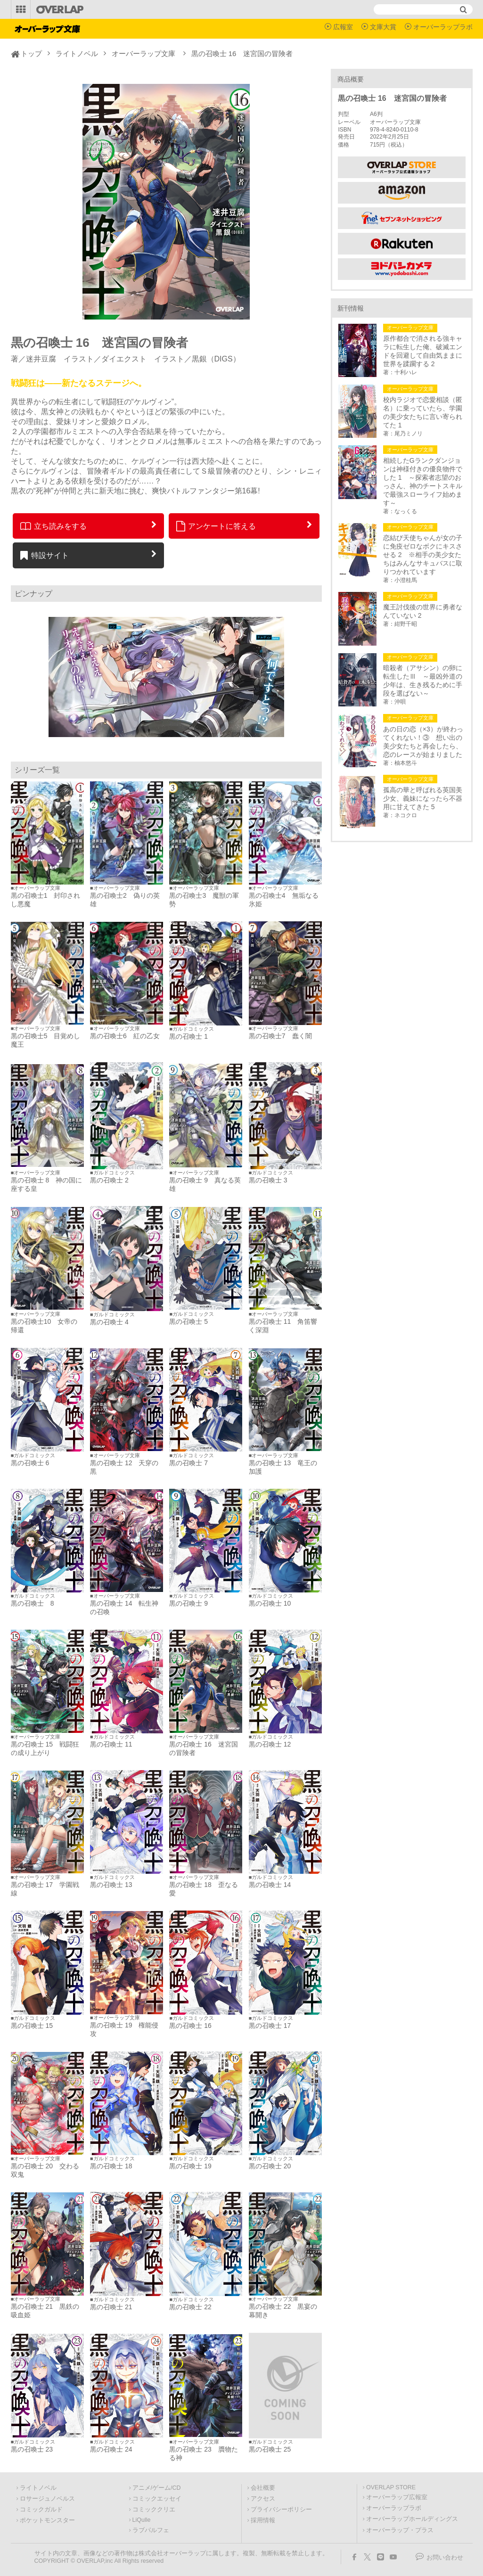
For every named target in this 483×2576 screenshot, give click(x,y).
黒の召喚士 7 (188, 1463)
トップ (31, 53)
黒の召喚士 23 (32, 2449)
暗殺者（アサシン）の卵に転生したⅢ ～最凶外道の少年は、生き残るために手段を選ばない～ (422, 680)
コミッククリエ (153, 2509)
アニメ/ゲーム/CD (156, 2488)
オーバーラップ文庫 (143, 53)
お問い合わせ (444, 2557)
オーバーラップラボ (443, 27)
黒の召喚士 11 (111, 1744)
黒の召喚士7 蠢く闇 (280, 1036)
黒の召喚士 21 (111, 2307)
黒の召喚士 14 (270, 1884)
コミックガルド (41, 2509)
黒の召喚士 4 (109, 1322)
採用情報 (263, 2520)
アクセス (263, 2498)
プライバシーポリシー (281, 2509)
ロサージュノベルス (47, 2498)
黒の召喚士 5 (188, 1321)
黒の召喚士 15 (32, 2025)
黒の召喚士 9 (188, 1603)
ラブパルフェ (150, 2530)
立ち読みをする (53, 526)
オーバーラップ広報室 (396, 2497)
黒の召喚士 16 (190, 2025)
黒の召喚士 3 (268, 1180)
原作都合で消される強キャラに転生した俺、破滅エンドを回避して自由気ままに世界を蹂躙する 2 (422, 351)
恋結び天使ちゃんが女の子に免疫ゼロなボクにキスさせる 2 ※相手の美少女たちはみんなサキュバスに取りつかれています (422, 554)
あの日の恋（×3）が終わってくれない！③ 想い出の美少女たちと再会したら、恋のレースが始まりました (423, 741)
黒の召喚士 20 (270, 2166)
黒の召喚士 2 (109, 1180)
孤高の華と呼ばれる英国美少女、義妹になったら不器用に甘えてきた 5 (422, 798)
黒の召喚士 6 (30, 1463)
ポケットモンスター (47, 2520)
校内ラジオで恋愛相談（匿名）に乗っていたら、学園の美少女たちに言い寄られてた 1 (422, 412)
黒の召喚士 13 (111, 1884)
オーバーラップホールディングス (412, 2519)
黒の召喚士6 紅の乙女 (125, 1036)
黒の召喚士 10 (270, 1603)
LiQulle (141, 2520)
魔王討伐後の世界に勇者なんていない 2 (422, 611)
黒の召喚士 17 (270, 2025)
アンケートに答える (216, 526)
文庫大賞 (383, 27)
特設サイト (44, 555)
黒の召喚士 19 (190, 2166)
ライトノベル (77, 53)
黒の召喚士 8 (32, 1603)
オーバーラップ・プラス (400, 2530)
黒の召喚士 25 (270, 2449)
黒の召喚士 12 (270, 1744)
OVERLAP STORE (391, 2487)
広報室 (343, 27)
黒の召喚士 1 (188, 1036)
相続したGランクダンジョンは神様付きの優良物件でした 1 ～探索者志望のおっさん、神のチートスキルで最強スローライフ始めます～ (422, 482)
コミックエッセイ (156, 2498)
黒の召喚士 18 (111, 2166)
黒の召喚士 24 (111, 2449)
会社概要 (263, 2488)
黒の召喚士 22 (190, 2307)
